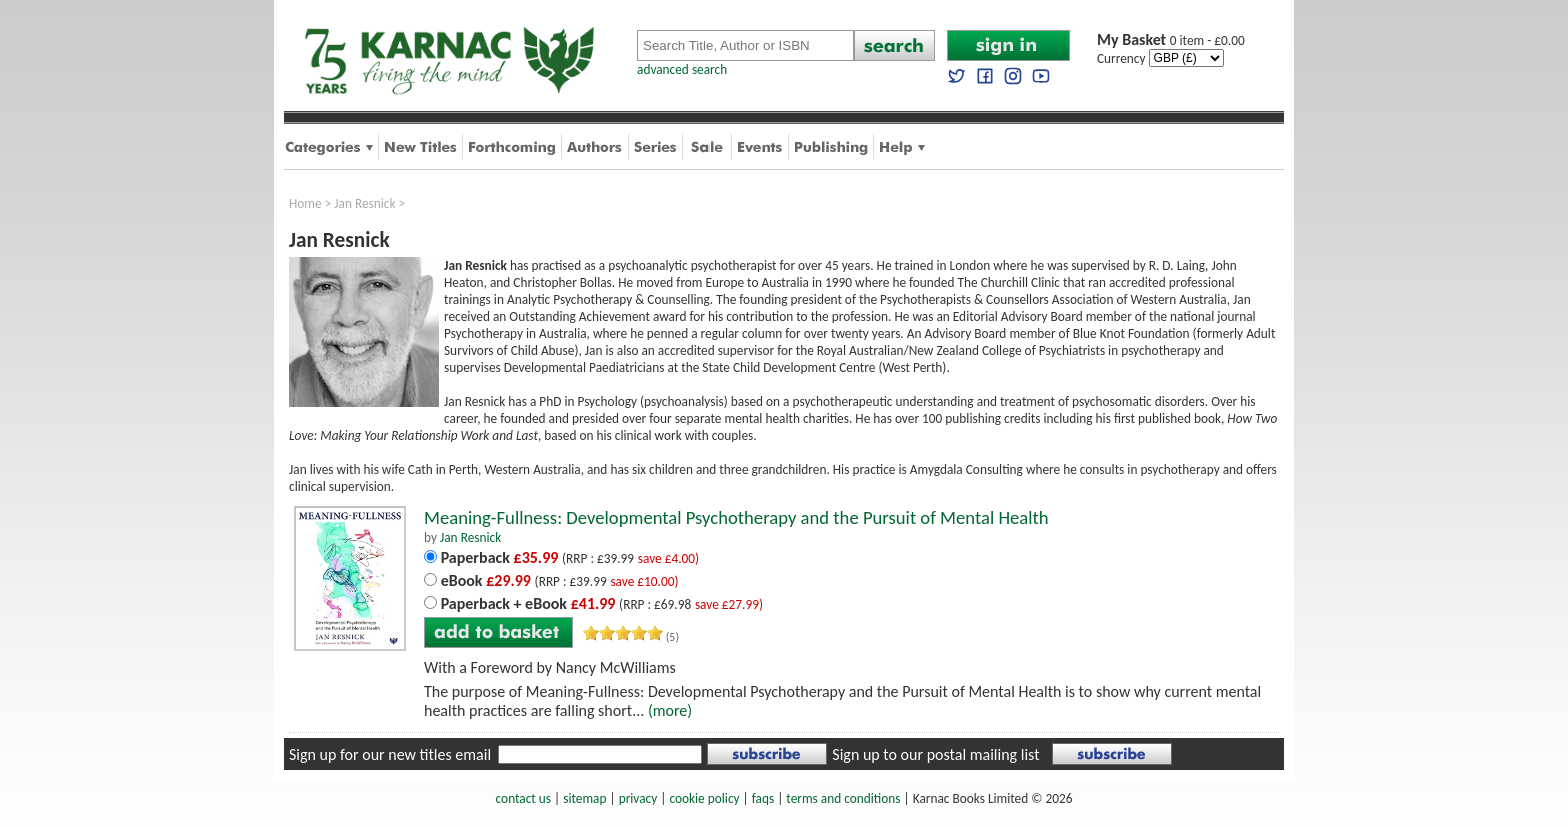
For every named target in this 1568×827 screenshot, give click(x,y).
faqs (763, 798)
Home (305, 203)
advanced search (682, 69)
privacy (638, 798)
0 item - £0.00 (1171, 40)
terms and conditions (843, 798)
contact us (523, 798)
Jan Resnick (364, 203)
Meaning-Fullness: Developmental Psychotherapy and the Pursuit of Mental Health (736, 517)
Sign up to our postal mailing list (935, 754)
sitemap (584, 798)
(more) (670, 710)
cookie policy (704, 798)
